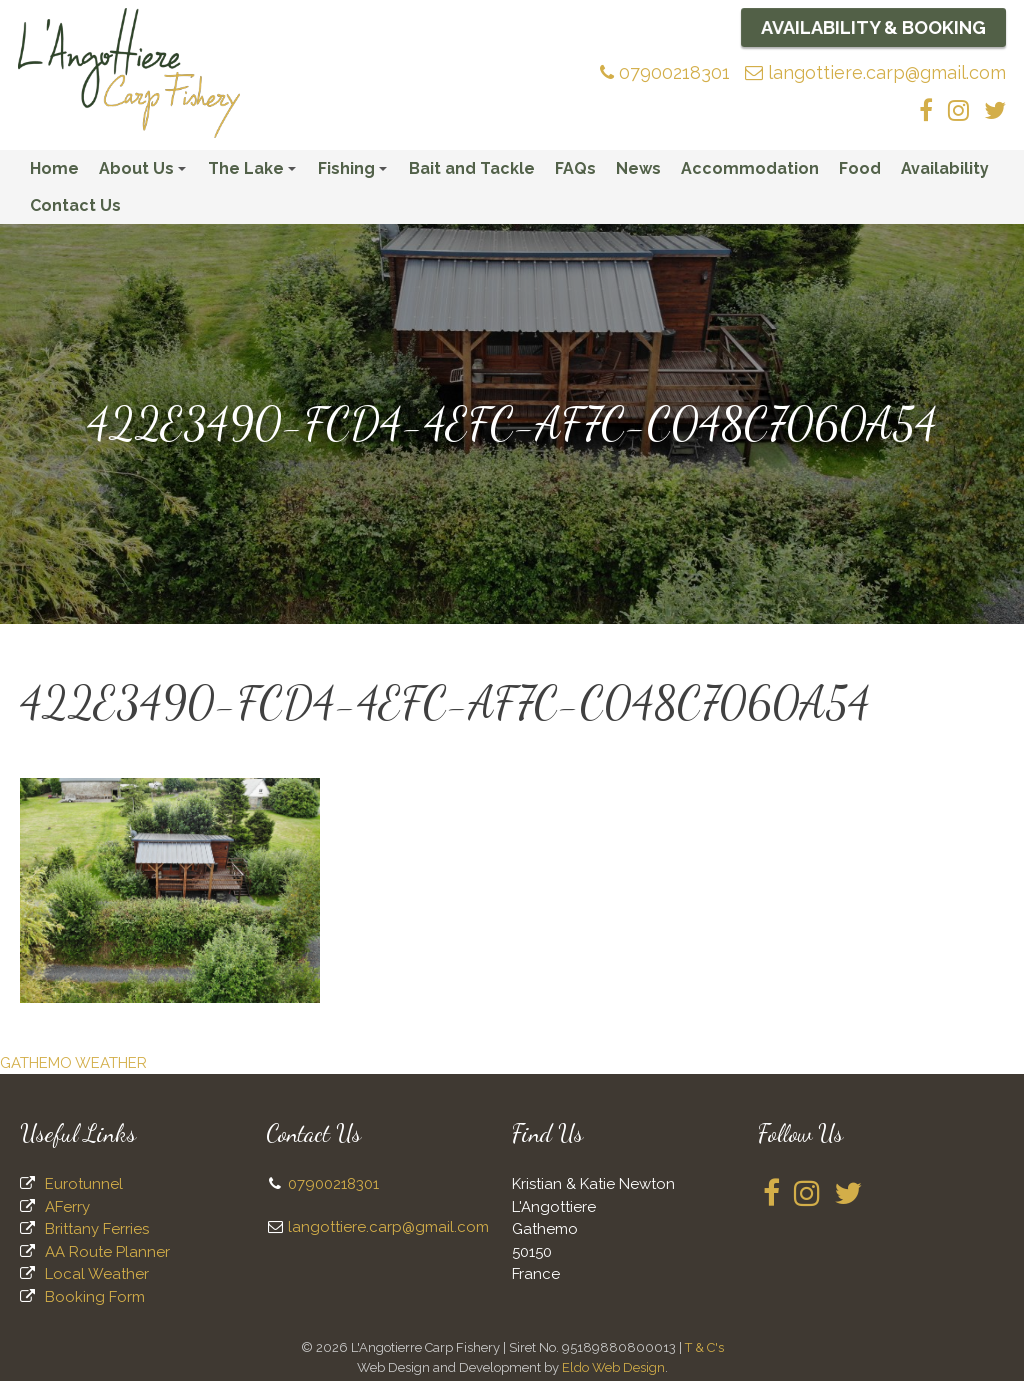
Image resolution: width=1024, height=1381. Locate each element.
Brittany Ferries (97, 1229)
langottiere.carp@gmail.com (875, 72)
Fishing (355, 173)
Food (860, 168)
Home (54, 168)
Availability (945, 168)
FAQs (575, 168)
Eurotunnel (84, 1184)
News (638, 168)
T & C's (704, 1347)
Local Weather (97, 1274)
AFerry (67, 1207)
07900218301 (665, 72)
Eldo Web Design (613, 1367)
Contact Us (75, 205)
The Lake (255, 173)
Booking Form (95, 1297)
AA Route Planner (107, 1252)
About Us (145, 173)
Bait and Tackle (472, 168)
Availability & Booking (873, 27)
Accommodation (750, 168)
